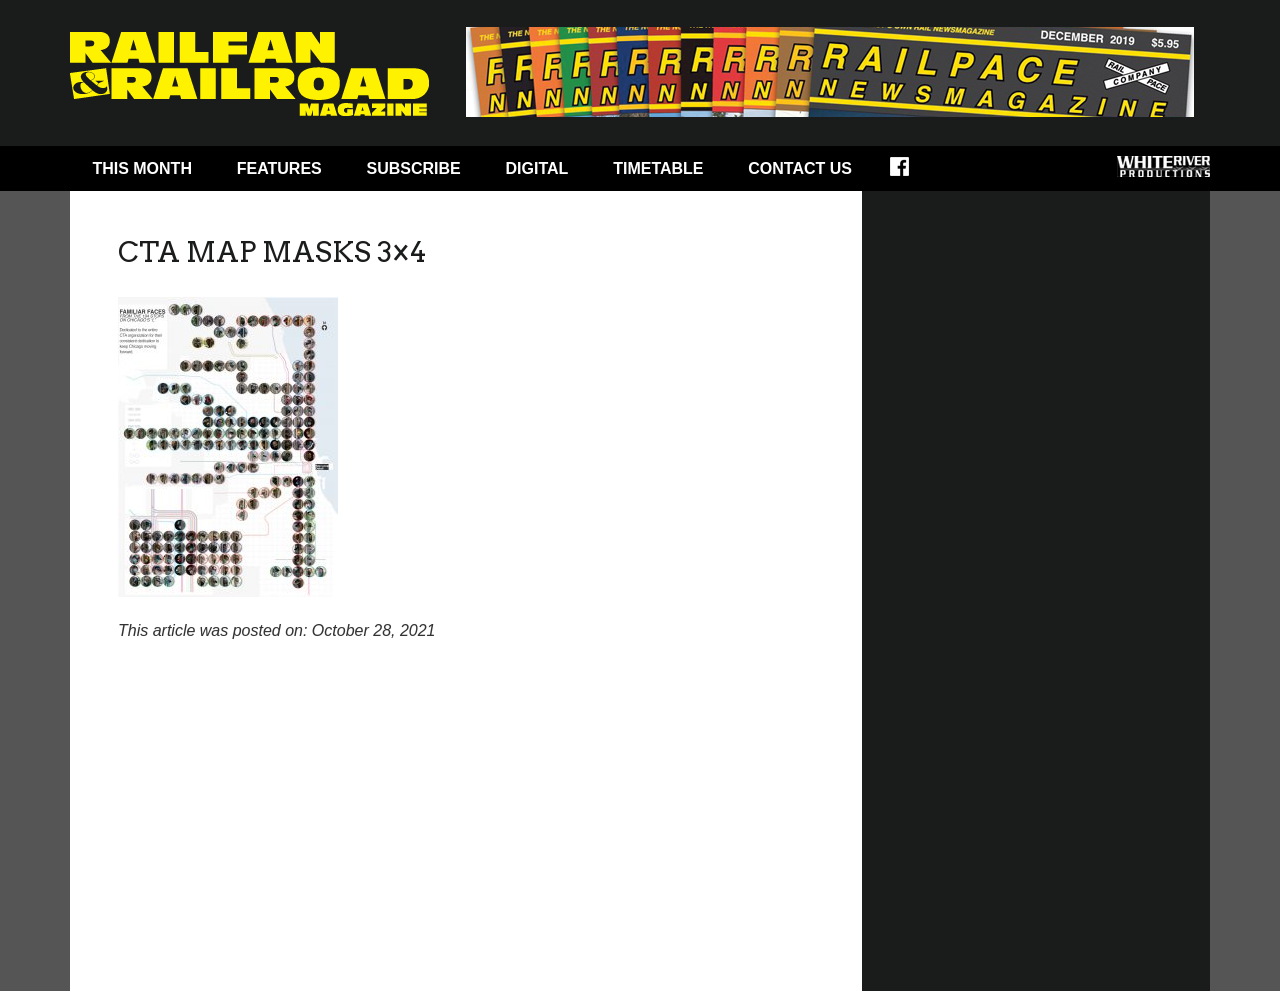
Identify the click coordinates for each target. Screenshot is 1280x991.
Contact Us (800, 168)
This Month (142, 168)
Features (279, 168)
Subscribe (414, 168)
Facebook (912, 173)
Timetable (658, 168)
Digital (537, 168)
